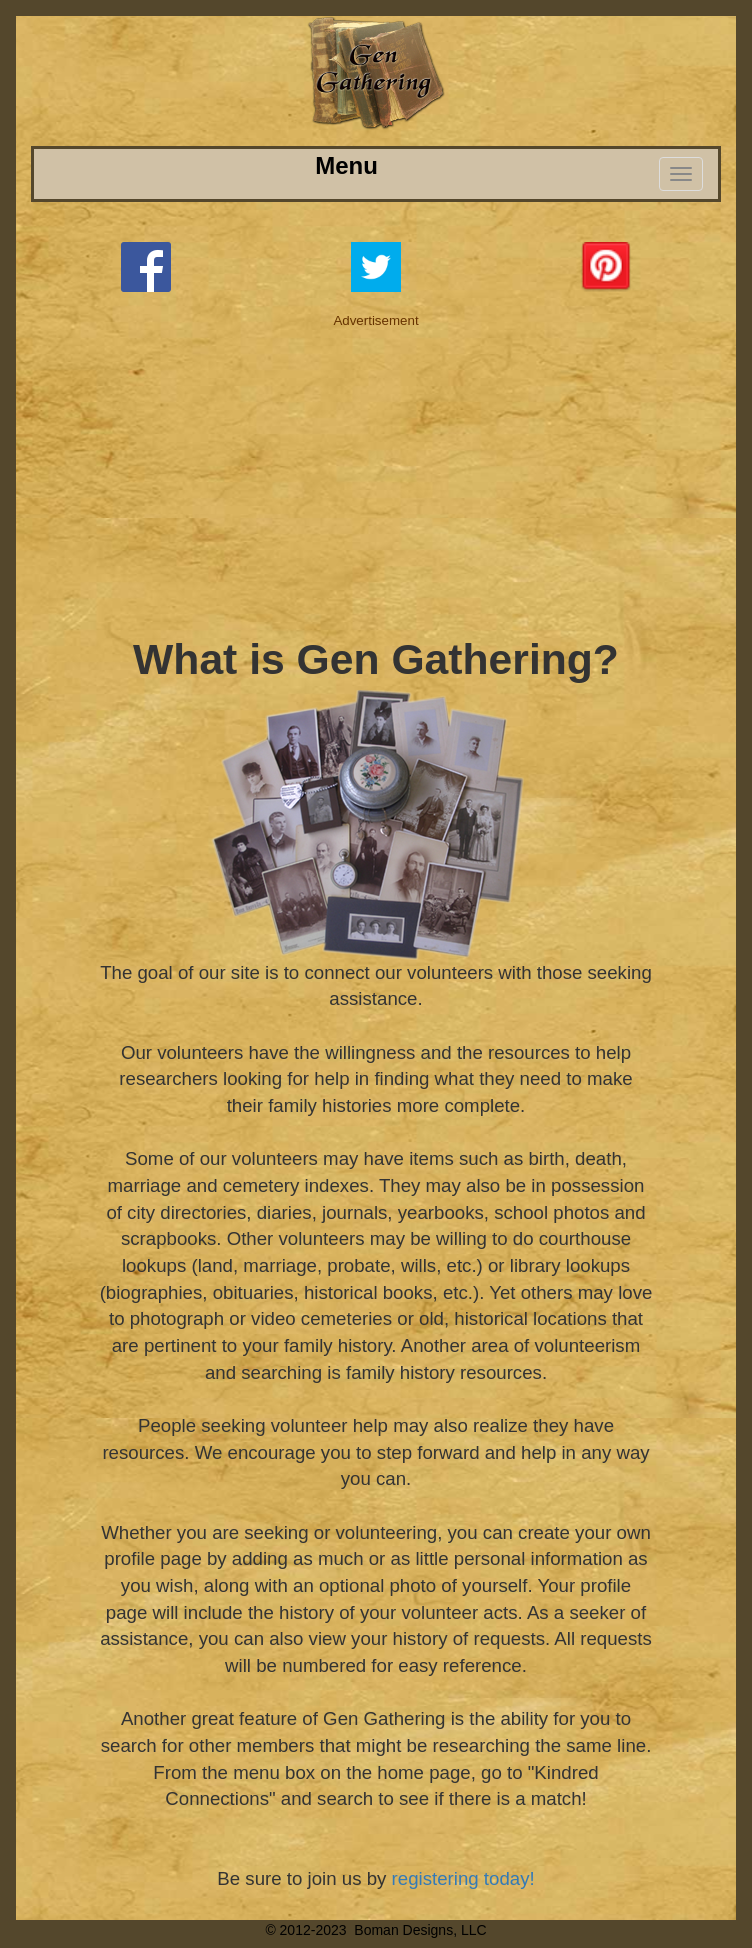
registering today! (463, 1878)
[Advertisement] (376, 470)
